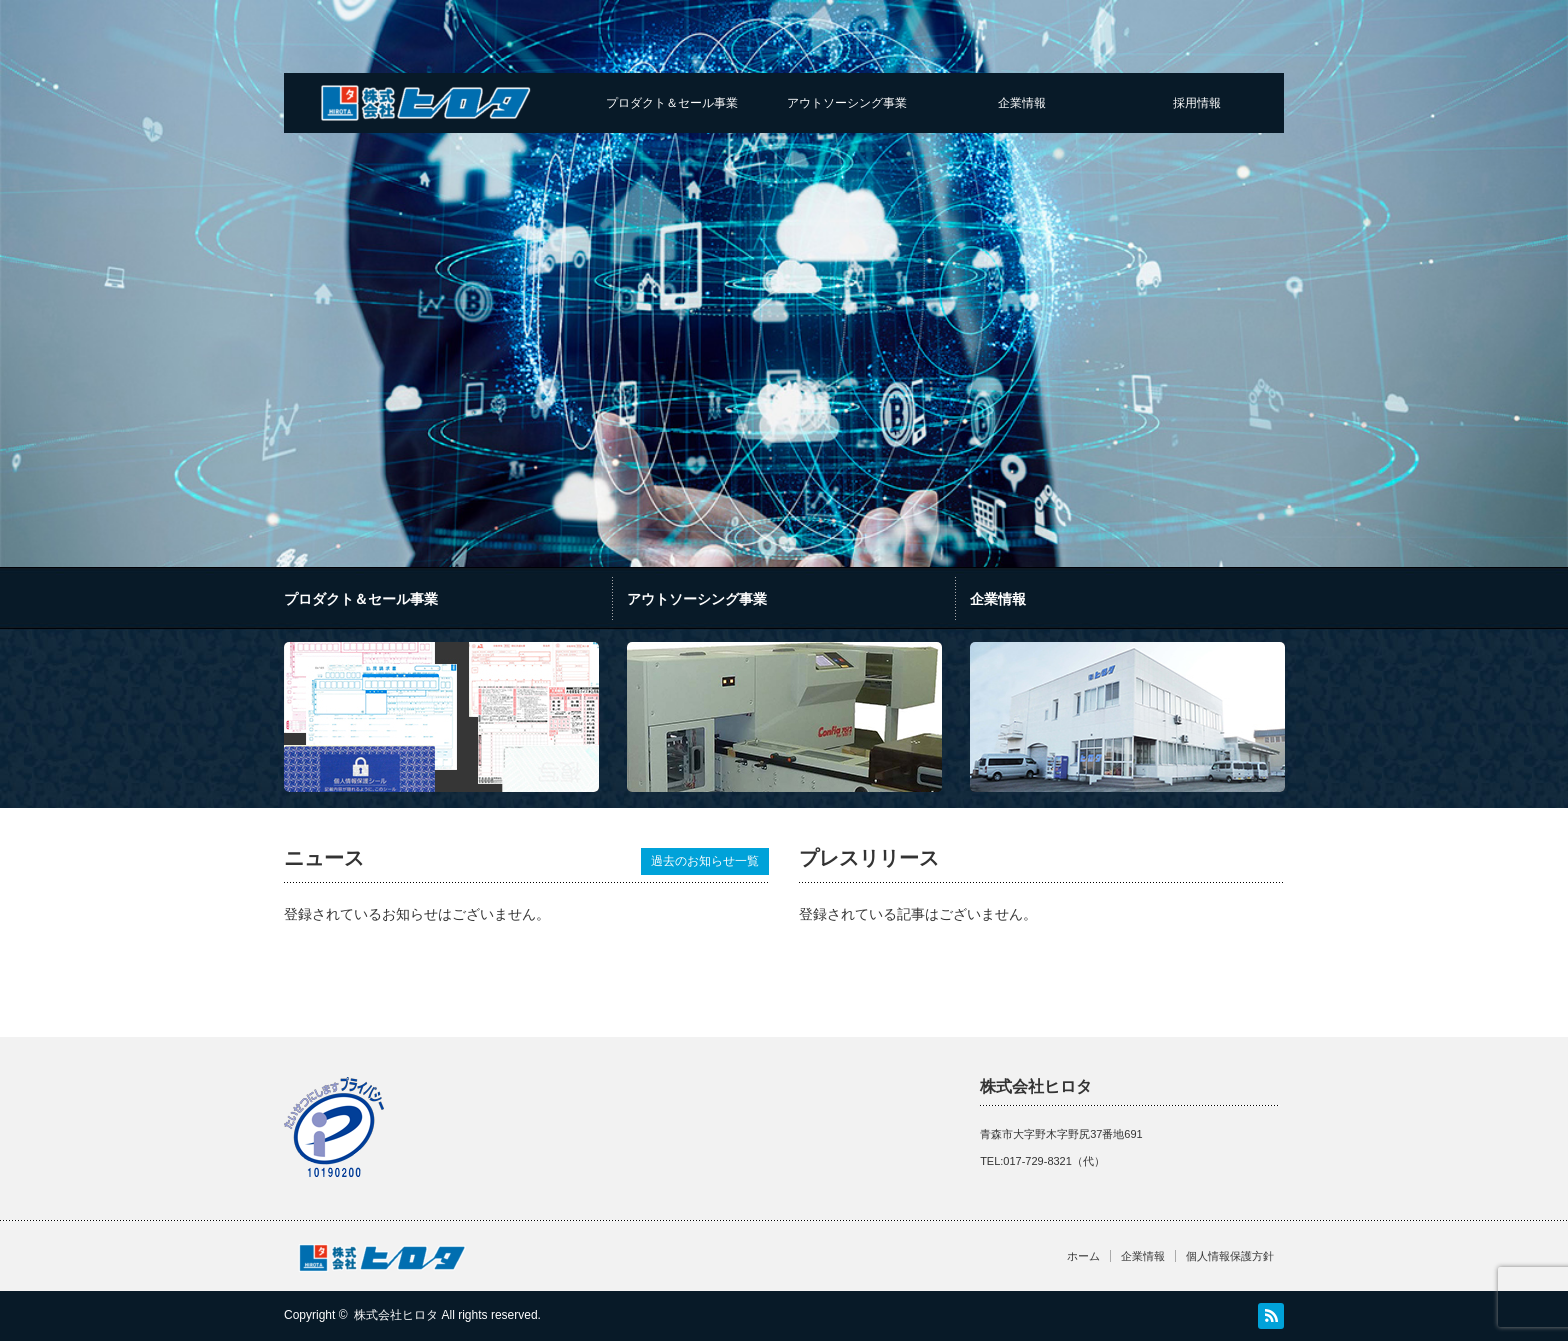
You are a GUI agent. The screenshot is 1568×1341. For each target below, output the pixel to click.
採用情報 (1197, 103)
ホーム (1083, 1256)
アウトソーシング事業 (847, 103)
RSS (1271, 1316)
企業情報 (1022, 103)
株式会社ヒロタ (396, 1315)
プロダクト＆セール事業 (672, 103)
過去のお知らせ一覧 (705, 861)
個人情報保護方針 (1230, 1256)
